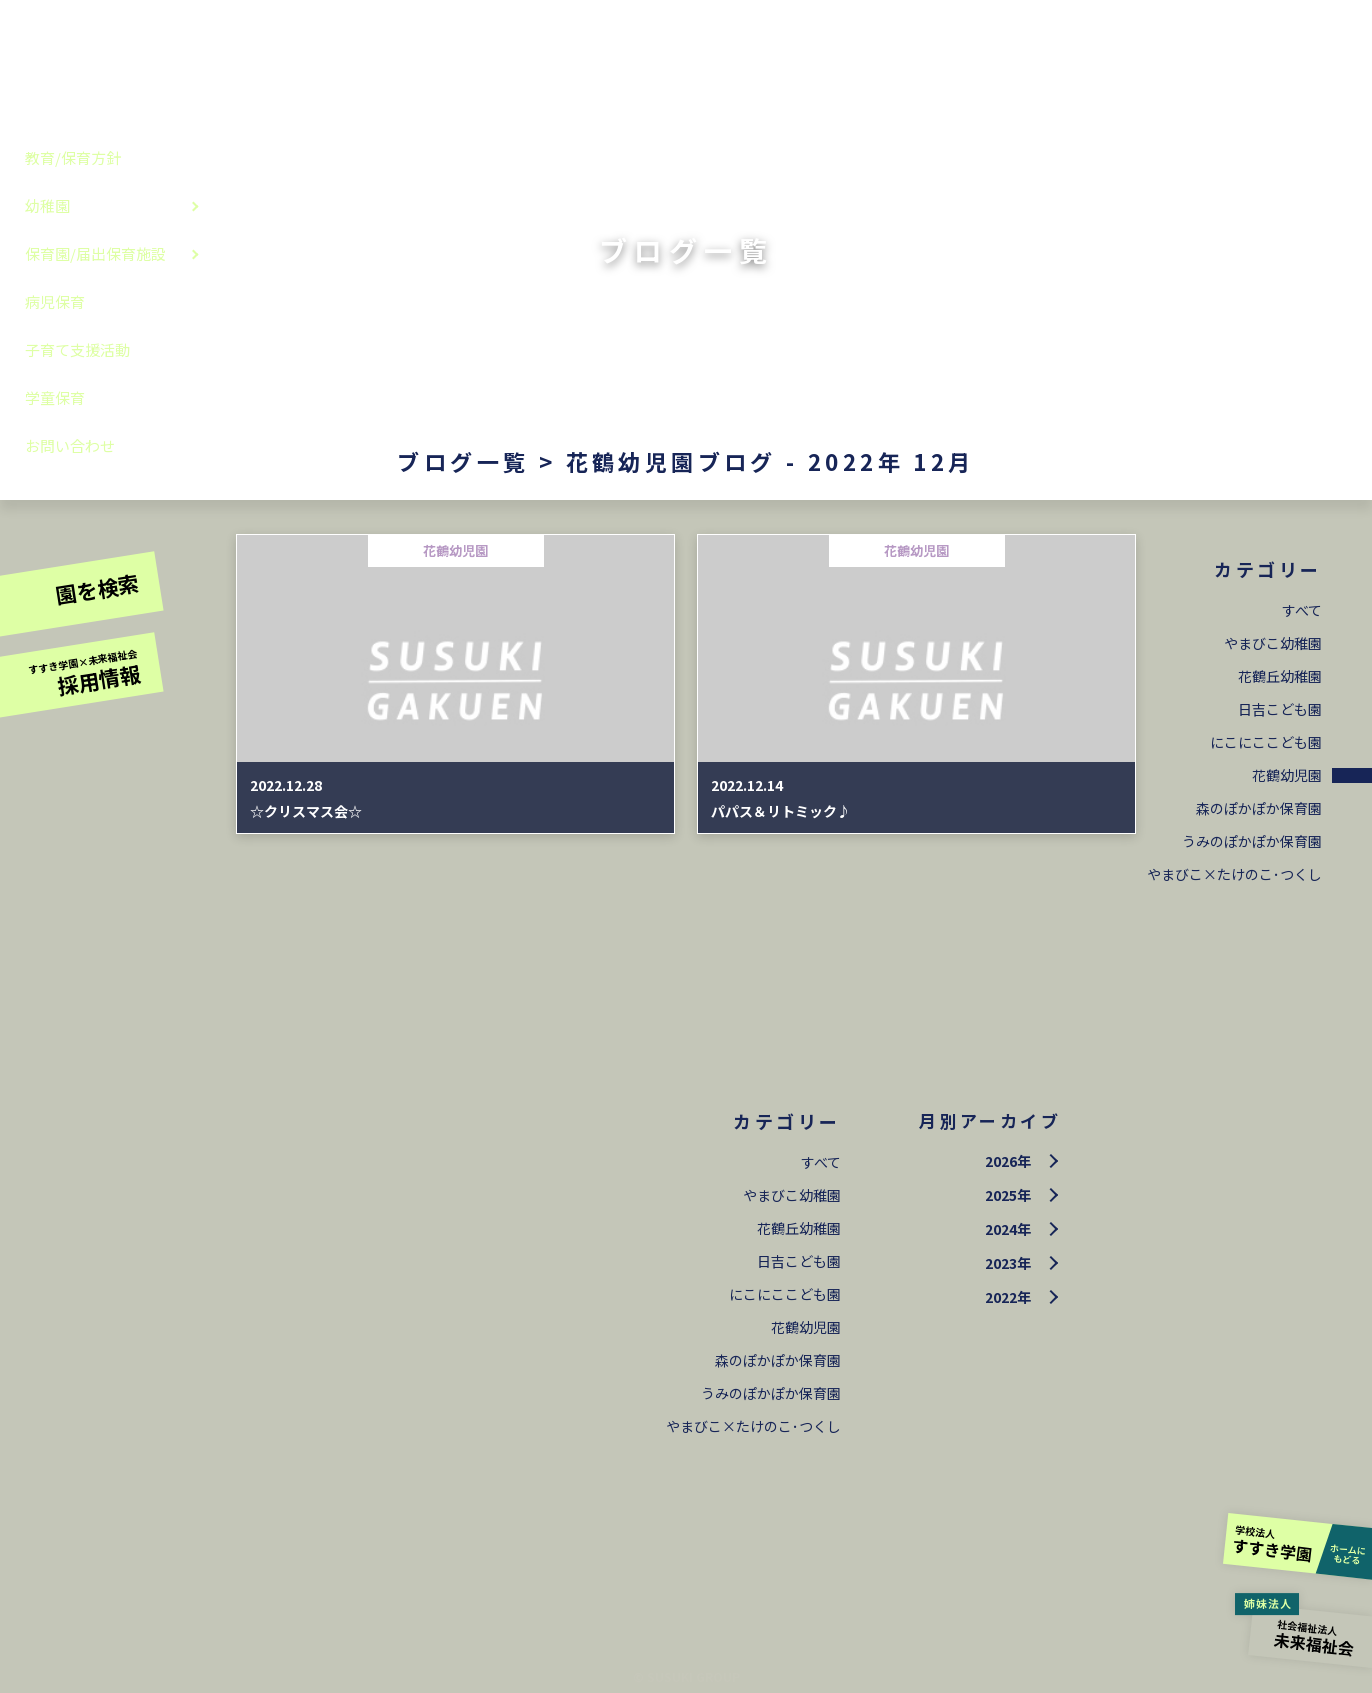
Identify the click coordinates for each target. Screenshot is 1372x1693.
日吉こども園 (1280, 709)
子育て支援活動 (77, 349)
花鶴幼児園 (1287, 775)
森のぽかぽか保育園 (1259, 808)
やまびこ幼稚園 (1273, 643)
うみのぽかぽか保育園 (1252, 841)
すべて (1302, 610)
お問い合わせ (70, 445)
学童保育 (55, 397)
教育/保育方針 (73, 157)
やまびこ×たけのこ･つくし (1234, 874)
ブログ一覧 (463, 461)
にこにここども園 (1266, 742)
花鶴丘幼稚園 (1280, 676)
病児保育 (55, 301)
